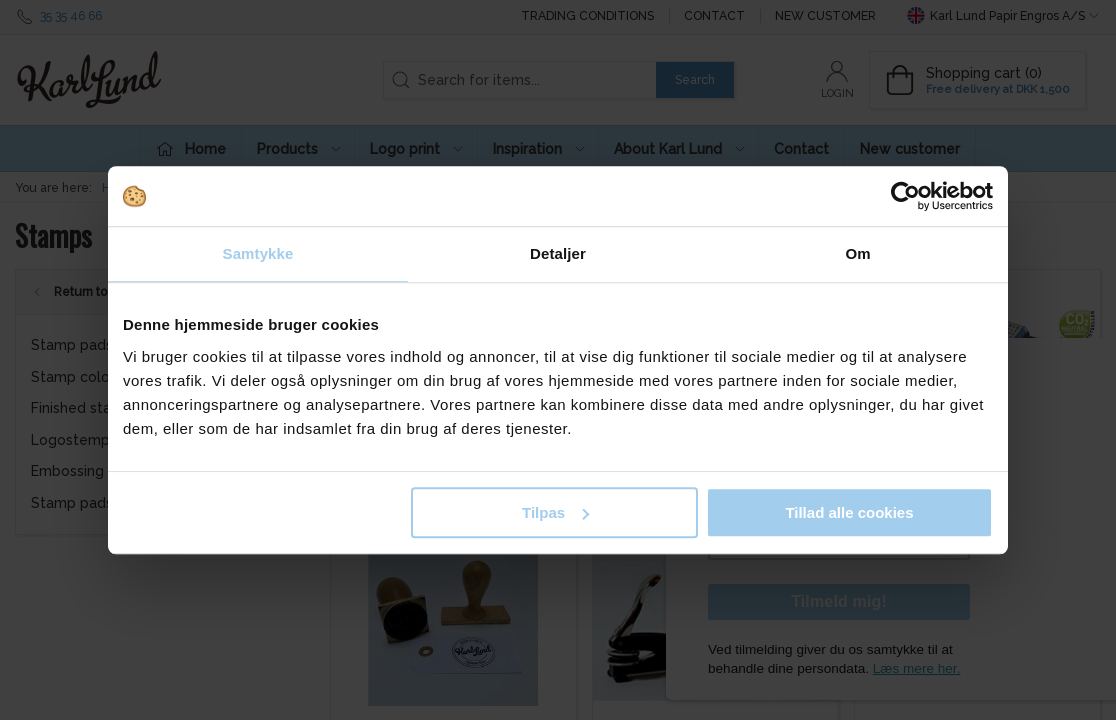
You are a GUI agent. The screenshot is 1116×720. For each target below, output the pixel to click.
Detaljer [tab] (558, 253)
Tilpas (555, 512)
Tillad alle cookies (849, 512)
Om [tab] (857, 253)
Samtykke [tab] (258, 253)
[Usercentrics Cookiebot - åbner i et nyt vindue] (905, 196)
